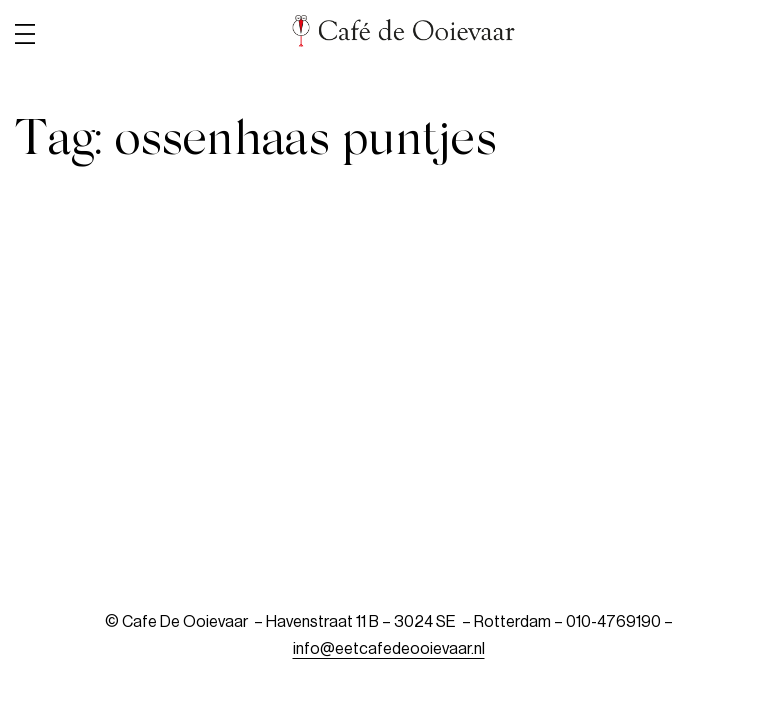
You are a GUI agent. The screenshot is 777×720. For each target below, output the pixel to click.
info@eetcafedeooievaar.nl (389, 649)
